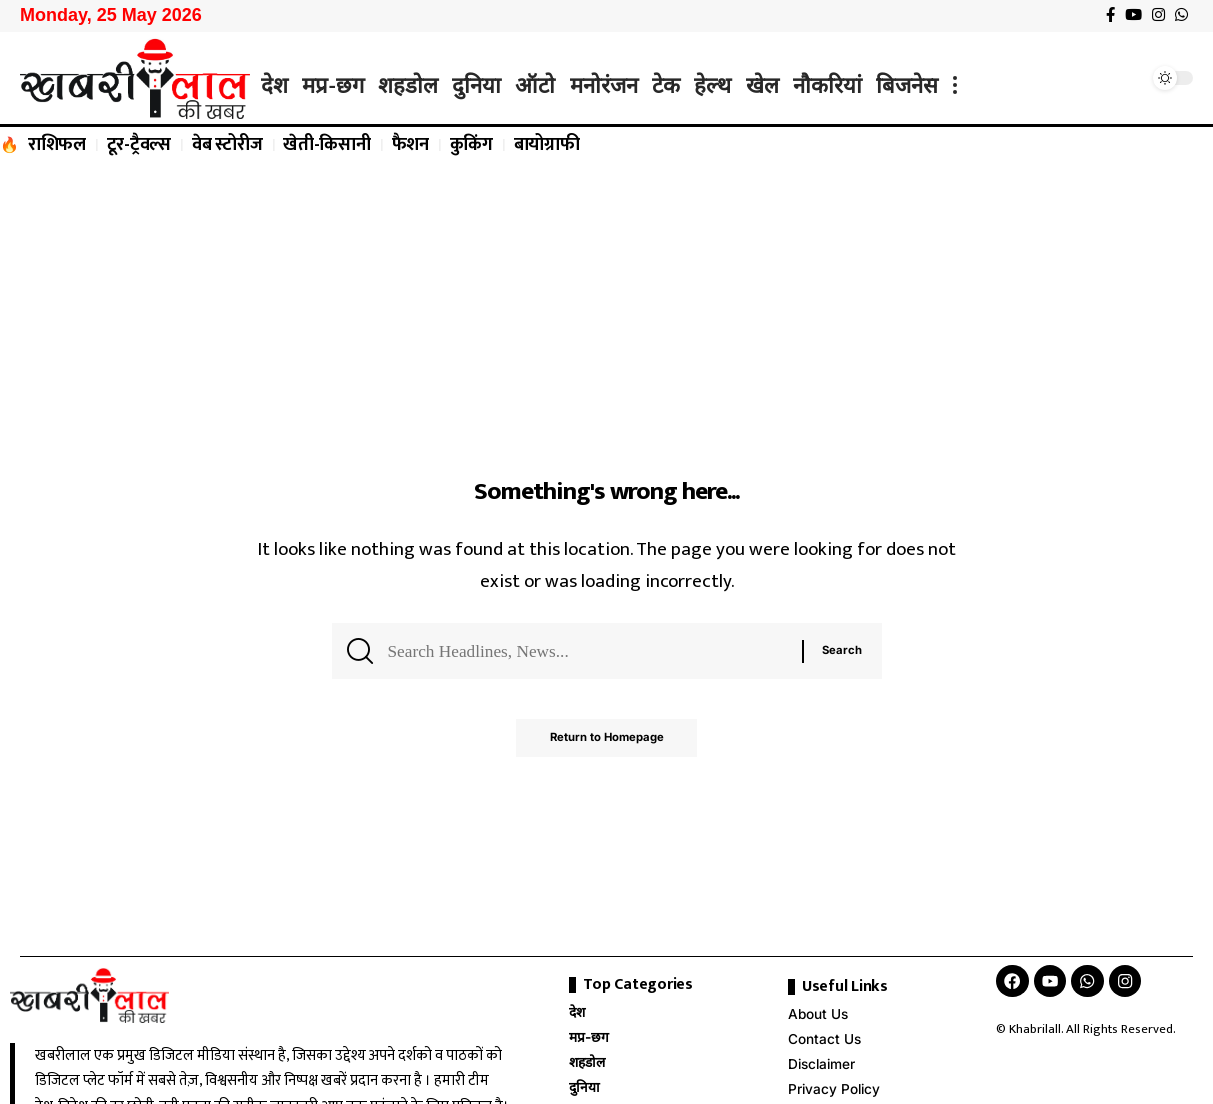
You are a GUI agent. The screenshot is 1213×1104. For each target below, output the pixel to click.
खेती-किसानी (327, 145)
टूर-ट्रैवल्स (139, 145)
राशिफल (57, 145)
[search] (1128, 78)
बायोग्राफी (547, 145)
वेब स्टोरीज (227, 145)
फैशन (410, 145)
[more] (955, 85)
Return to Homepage (606, 745)
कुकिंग (471, 145)
